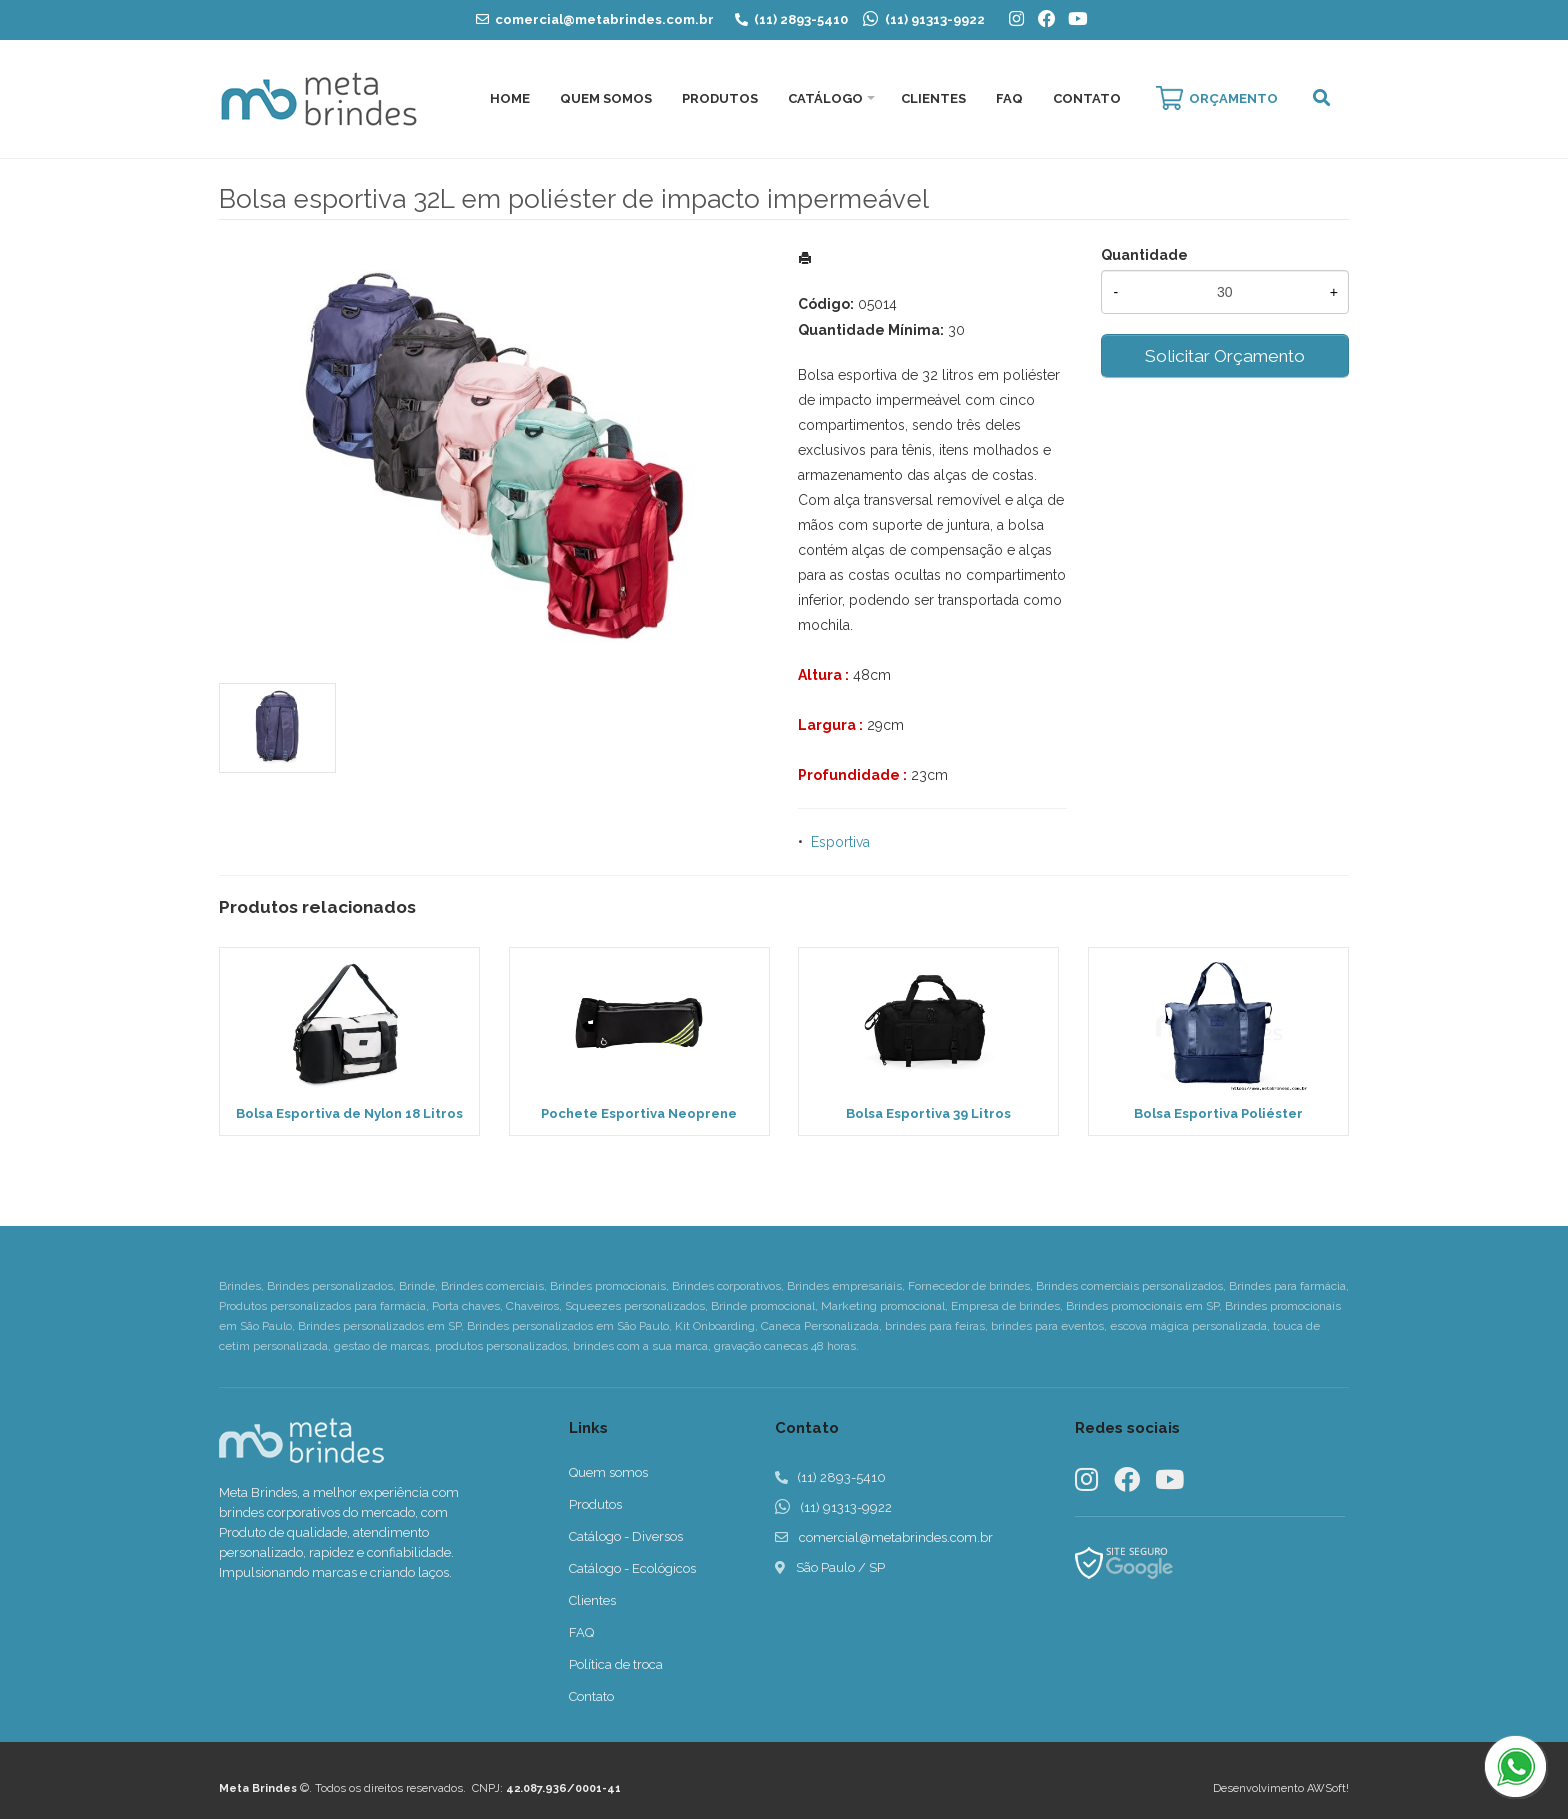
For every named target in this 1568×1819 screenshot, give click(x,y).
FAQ (1009, 98)
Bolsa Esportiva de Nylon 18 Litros (349, 1113)
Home (510, 98)
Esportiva (840, 842)
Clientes (933, 98)
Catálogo (825, 98)
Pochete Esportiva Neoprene (639, 1113)
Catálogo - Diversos (626, 1536)
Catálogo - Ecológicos (632, 1568)
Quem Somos (606, 98)
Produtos (720, 98)
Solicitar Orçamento (1225, 356)
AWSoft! (1328, 1788)
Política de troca (616, 1664)
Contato (1087, 98)
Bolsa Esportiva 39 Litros (928, 1113)
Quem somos (608, 1472)
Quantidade (1144, 255)
